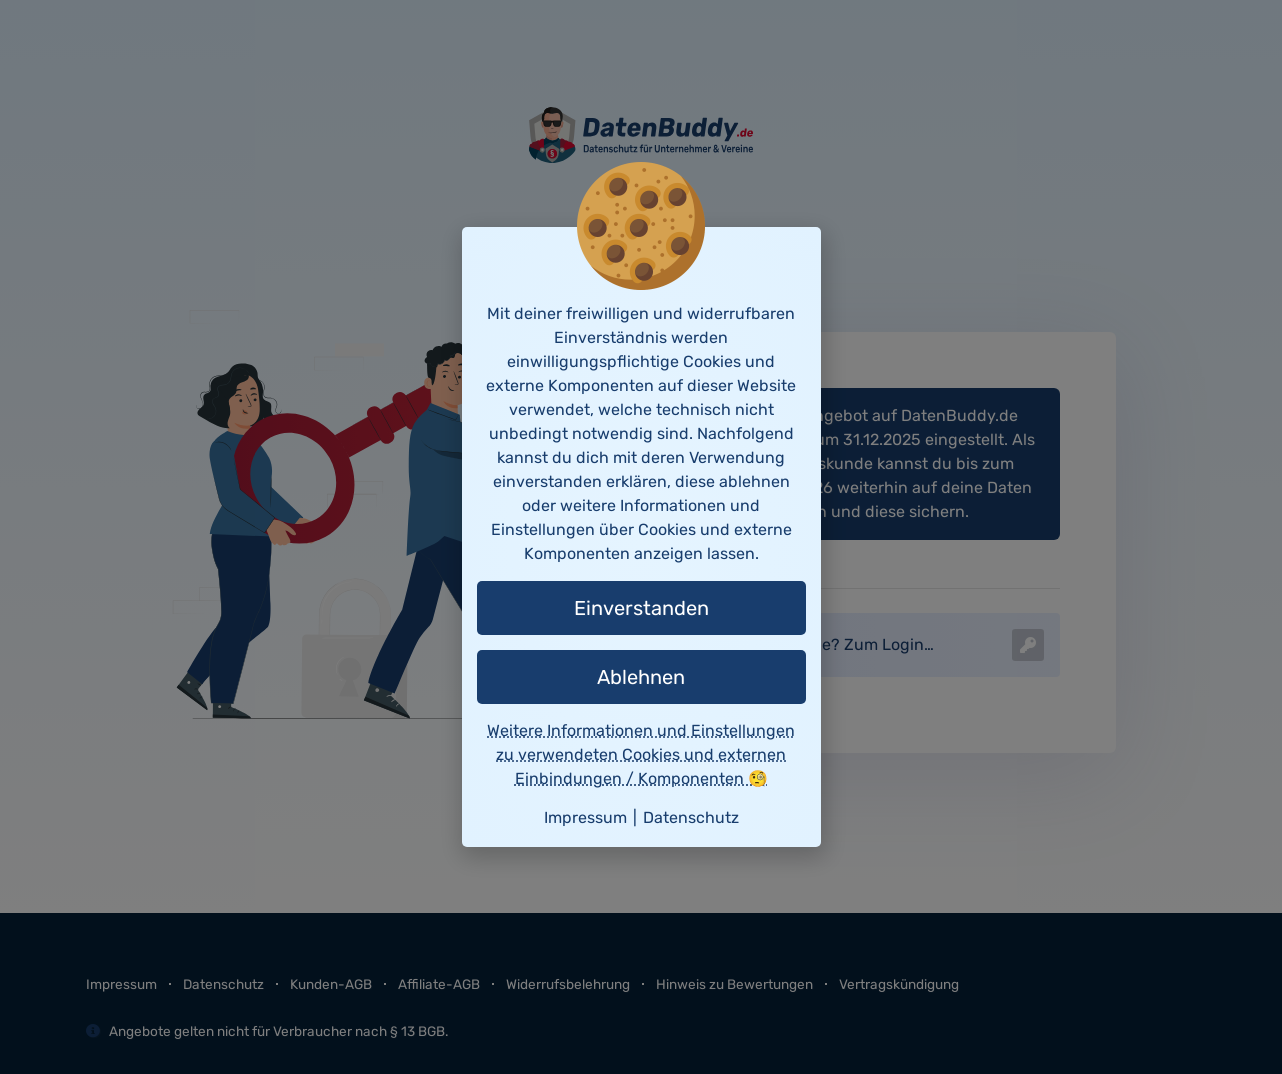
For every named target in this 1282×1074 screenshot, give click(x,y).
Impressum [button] (585, 817)
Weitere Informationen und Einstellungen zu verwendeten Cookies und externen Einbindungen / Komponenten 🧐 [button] (641, 754)
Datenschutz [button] (691, 817)
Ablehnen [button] (641, 677)
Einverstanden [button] (641, 608)
